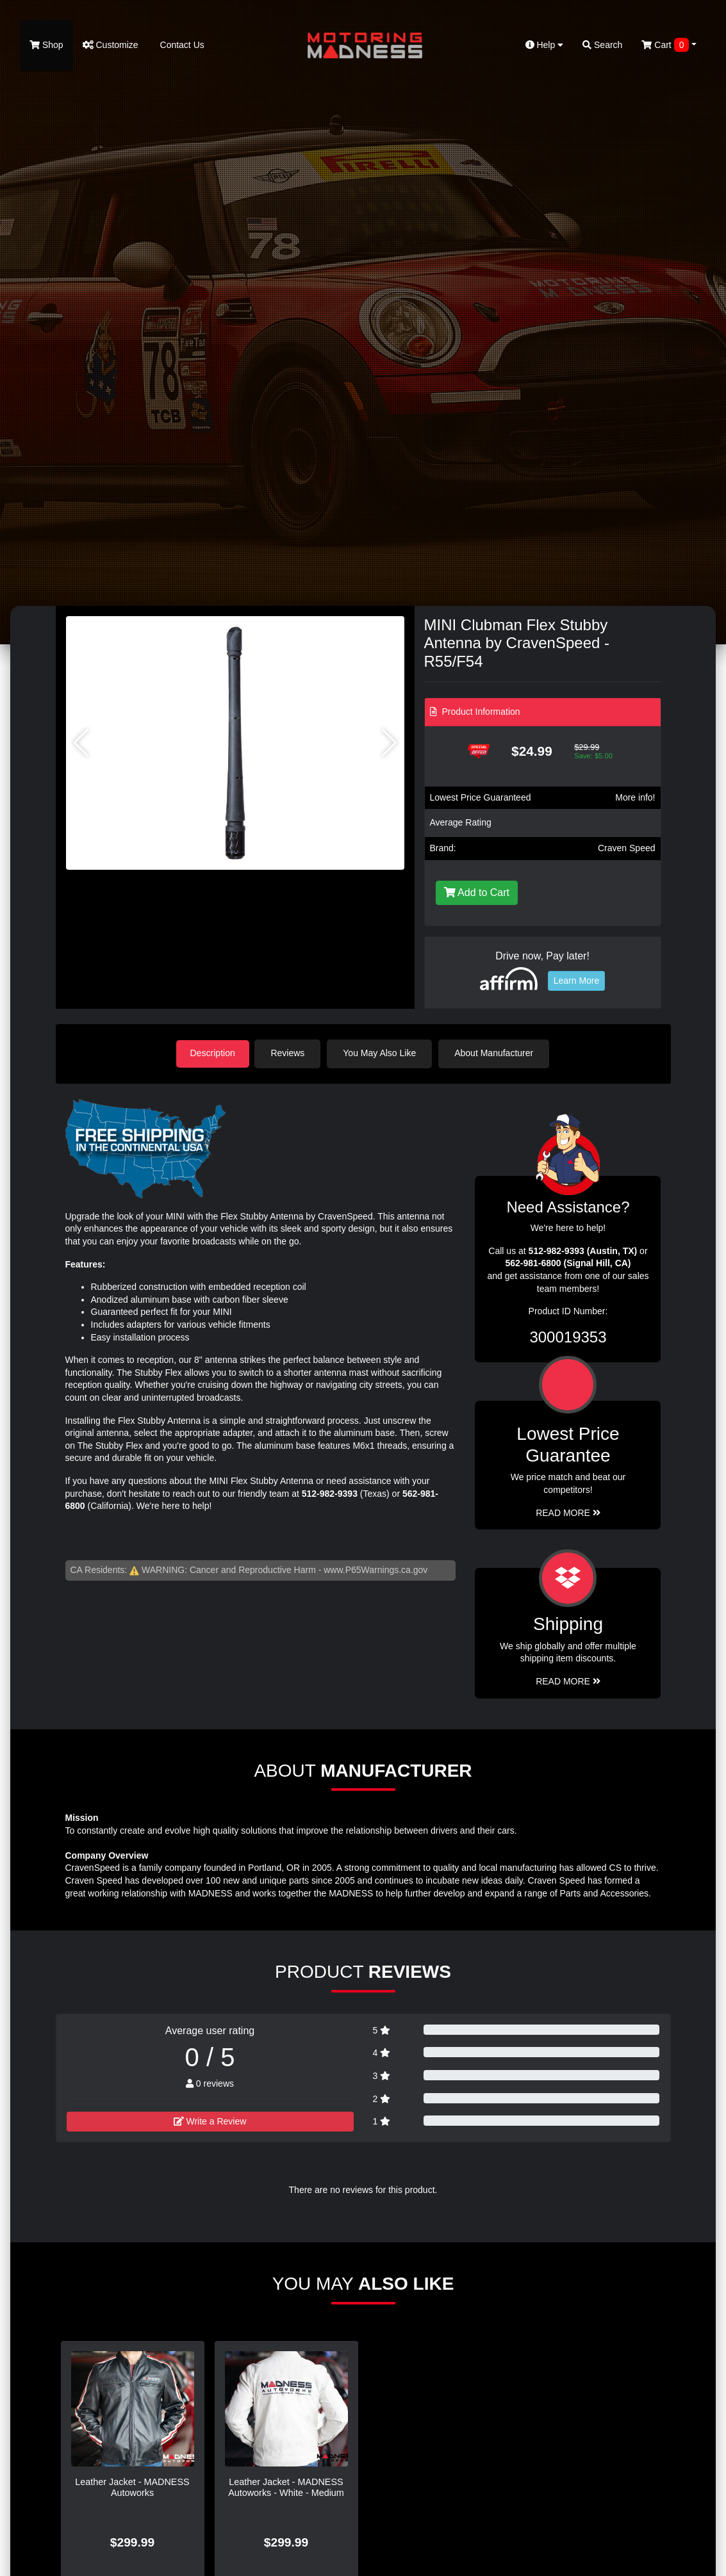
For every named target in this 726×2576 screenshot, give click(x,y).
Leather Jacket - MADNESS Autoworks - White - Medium (286, 2486)
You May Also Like (382, 1053)
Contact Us (181, 45)
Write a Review (210, 2120)
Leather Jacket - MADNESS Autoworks (132, 2486)
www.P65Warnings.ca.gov (375, 1569)
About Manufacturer (496, 1053)
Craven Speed (627, 848)
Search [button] (602, 45)
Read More (568, 1511)
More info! (635, 797)
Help (544, 45)
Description (212, 1053)
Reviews (291, 1053)
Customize (110, 45)
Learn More (577, 980)
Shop (46, 45)
